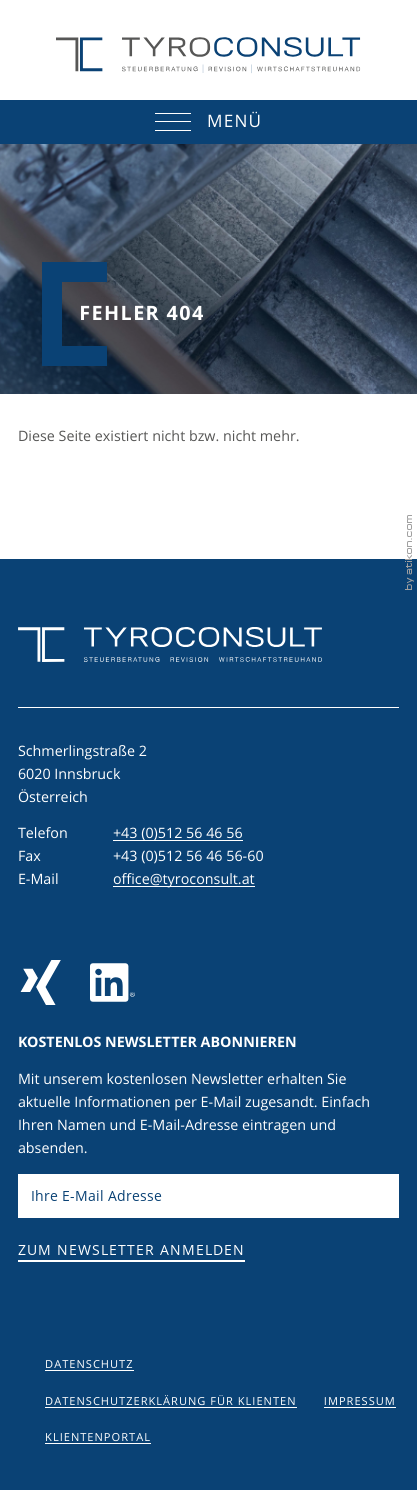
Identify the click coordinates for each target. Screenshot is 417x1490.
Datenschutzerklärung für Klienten (170, 1401)
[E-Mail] (208, 1196)
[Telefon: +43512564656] (178, 834)
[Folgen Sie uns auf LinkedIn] (112, 982)
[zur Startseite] (208, 55)
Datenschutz (89, 1364)
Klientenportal (98, 1437)
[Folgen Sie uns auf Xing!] (40, 982)
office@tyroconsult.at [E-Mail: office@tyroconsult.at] (184, 879)
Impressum (360, 1401)
